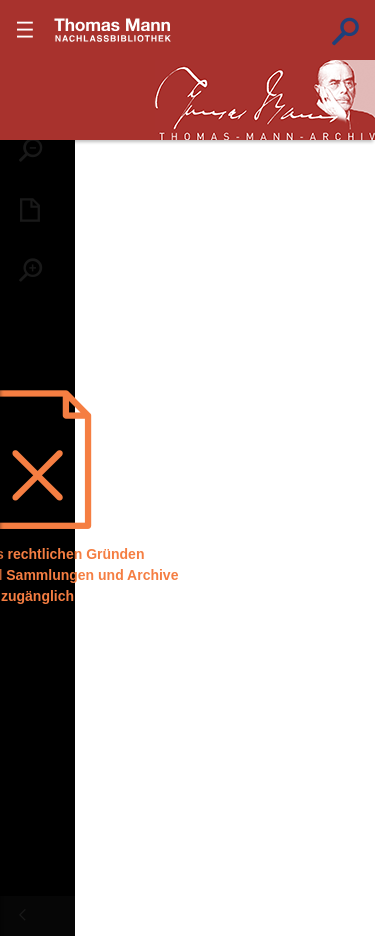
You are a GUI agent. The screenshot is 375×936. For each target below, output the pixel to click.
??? (113, 30)
